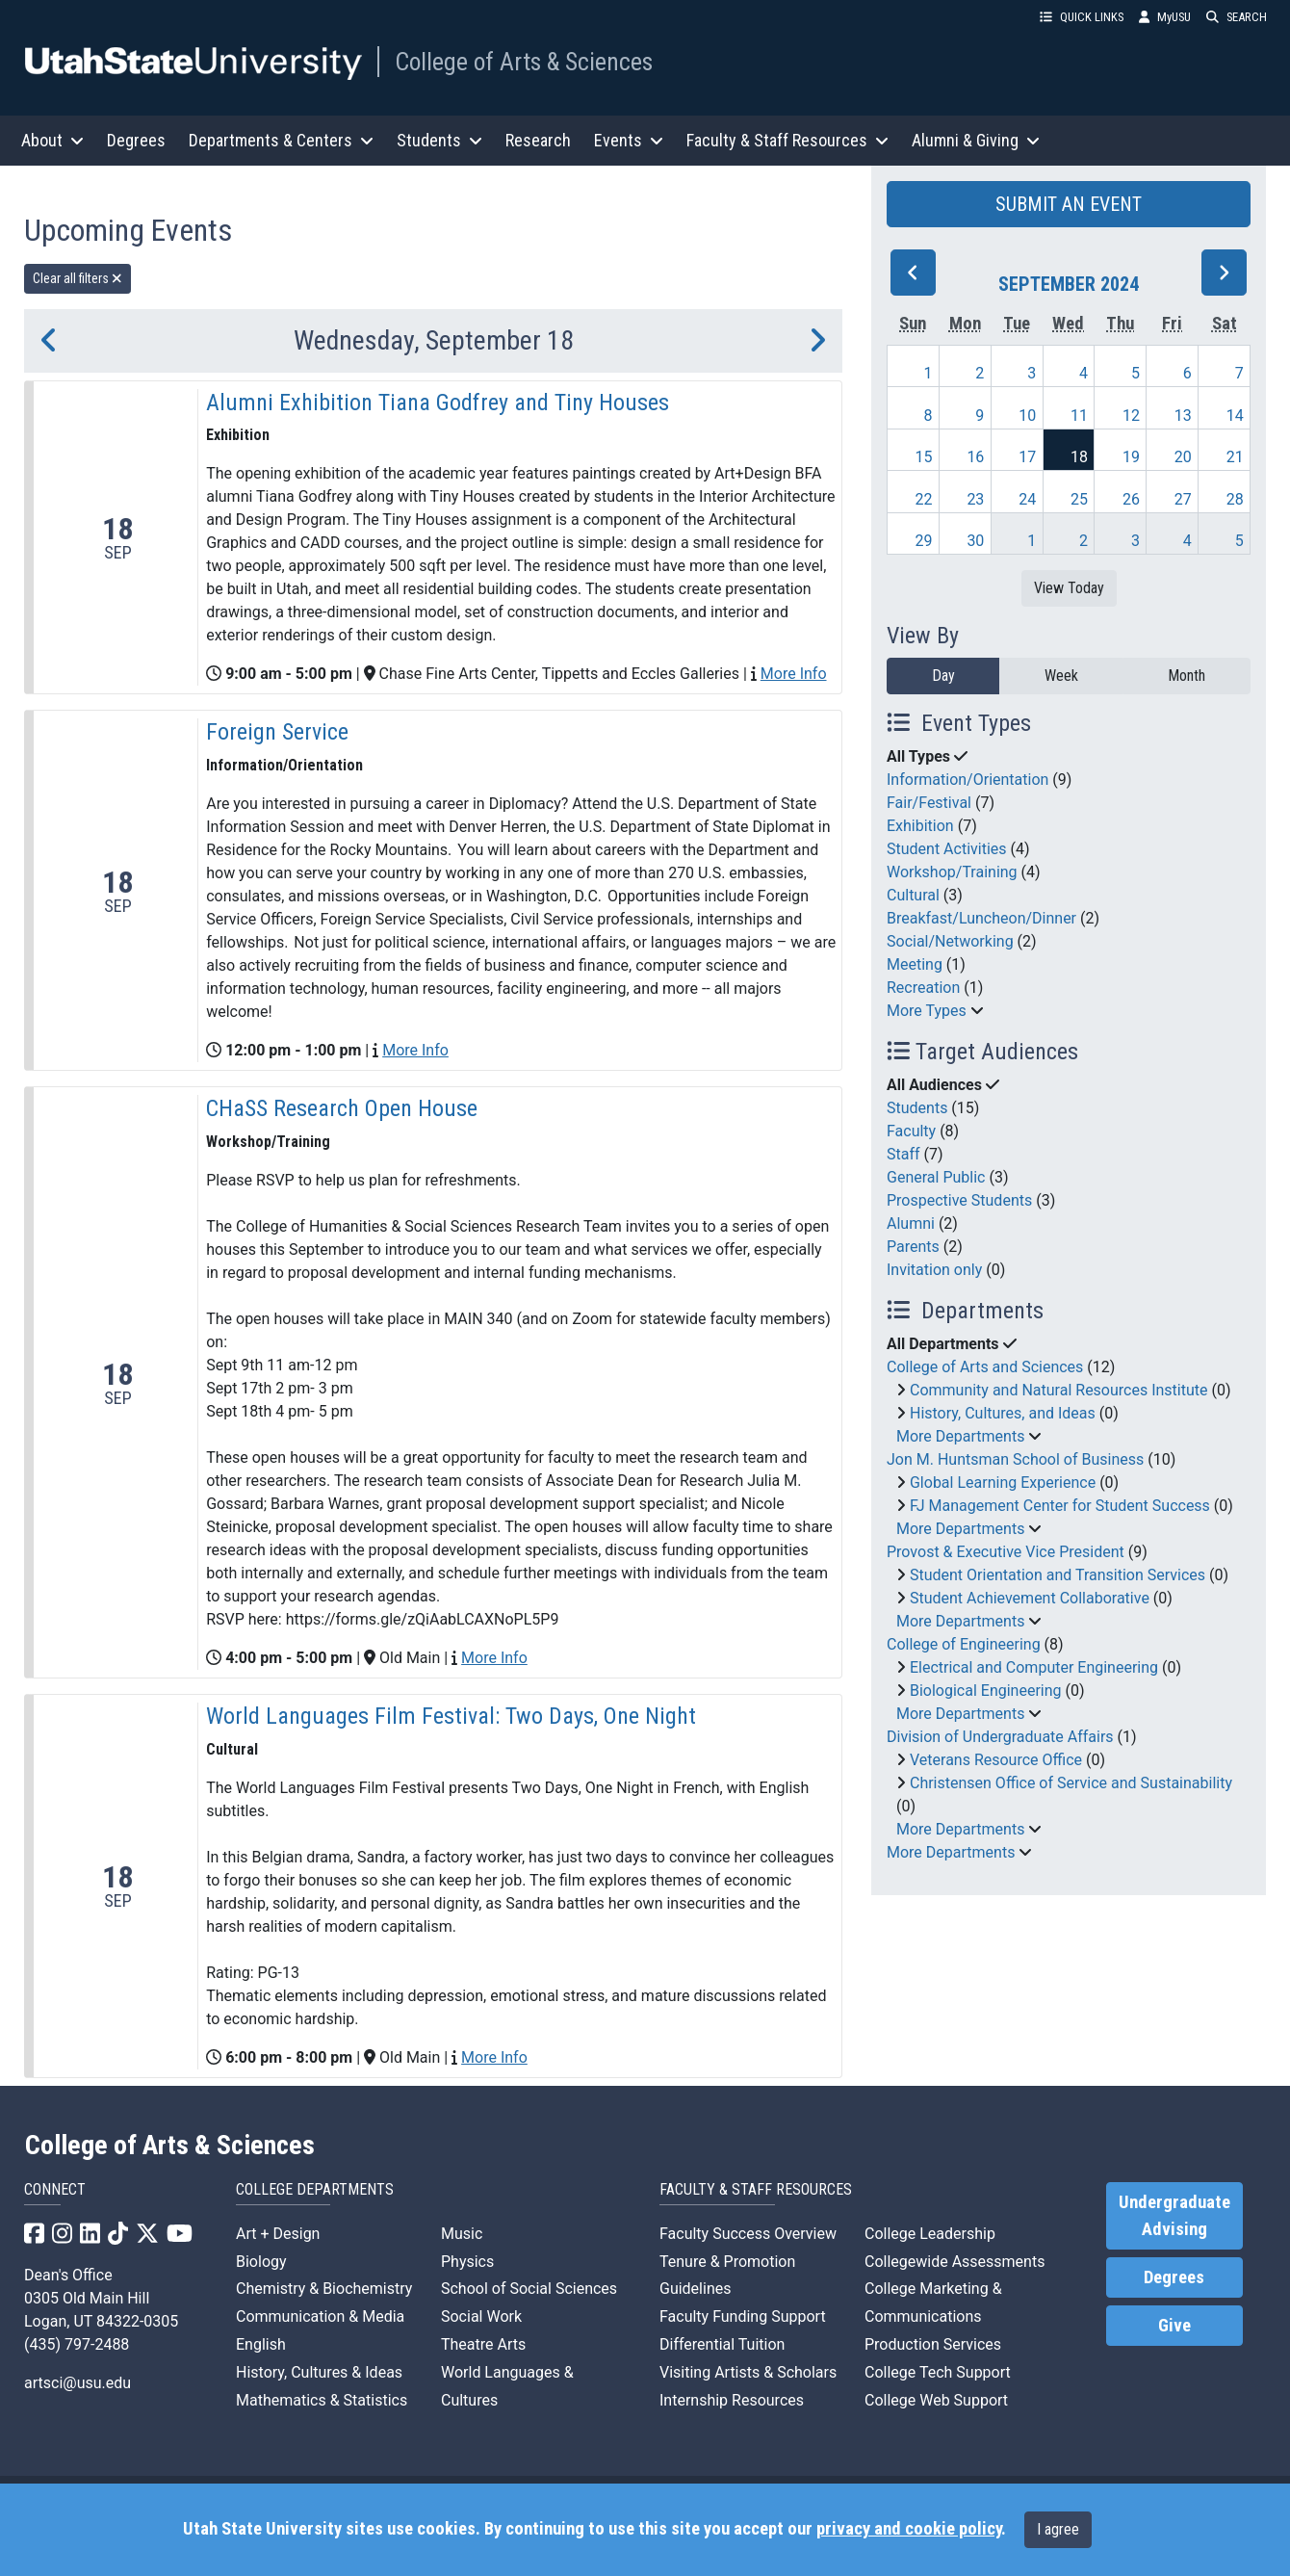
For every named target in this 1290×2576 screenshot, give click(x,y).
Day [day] (943, 675)
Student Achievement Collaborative (1029, 1598)
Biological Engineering (986, 1690)
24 (1027, 499)
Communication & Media (320, 2316)
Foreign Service (277, 731)
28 (1235, 499)
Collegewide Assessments (954, 2261)
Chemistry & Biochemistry (324, 2288)
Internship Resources (731, 2400)
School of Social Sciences (529, 2288)
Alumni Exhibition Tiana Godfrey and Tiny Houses (437, 402)
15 (924, 457)
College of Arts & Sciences (524, 61)
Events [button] (628, 140)
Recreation (923, 987)
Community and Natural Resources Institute (1059, 1390)
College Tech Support (937, 2372)
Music (461, 2234)
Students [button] (439, 140)
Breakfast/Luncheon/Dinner (981, 918)
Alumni (911, 1223)
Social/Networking (950, 941)
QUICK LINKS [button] (1081, 17)
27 (1183, 499)
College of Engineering (964, 1644)
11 (1079, 415)
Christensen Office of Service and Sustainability (1071, 1783)
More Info (794, 673)
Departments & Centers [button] (281, 140)
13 (1183, 415)
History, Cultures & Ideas (319, 2372)
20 (1183, 457)
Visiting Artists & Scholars (748, 2372)
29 (924, 541)
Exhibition (920, 826)
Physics (467, 2261)
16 (975, 457)
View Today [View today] (1069, 588)
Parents (913, 1246)
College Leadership (929, 2234)
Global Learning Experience (1003, 1482)
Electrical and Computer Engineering (1034, 1667)
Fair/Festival (929, 803)
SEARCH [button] (1236, 17)
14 (1235, 415)
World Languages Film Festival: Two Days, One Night (451, 1716)
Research (538, 140)
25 (1079, 499)
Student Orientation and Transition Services (1057, 1575)
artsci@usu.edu (77, 2383)
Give (1174, 2325)
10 (1027, 415)
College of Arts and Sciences (985, 1367)
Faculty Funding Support (742, 2316)
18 (1079, 457)
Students (917, 1108)
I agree (1058, 2529)
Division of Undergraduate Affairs (1000, 1737)
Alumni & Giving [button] (976, 140)
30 (975, 541)
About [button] (52, 140)
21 (1235, 457)
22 (924, 499)
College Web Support (936, 2400)
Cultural (913, 895)
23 (975, 499)
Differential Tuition (722, 2344)
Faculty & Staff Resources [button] (787, 140)
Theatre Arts (483, 2344)
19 (1131, 457)
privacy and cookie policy (908, 2528)
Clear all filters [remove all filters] (77, 278)
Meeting (914, 964)
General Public (936, 1177)
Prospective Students (959, 1200)
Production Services (932, 2344)
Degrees (136, 140)
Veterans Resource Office (996, 1760)
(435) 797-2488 (76, 2344)
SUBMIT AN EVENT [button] (1068, 204)
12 (1131, 415)
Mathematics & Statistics (321, 2400)
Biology (261, 2261)
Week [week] (1061, 675)
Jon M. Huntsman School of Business (1015, 1459)
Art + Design (278, 2234)
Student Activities (947, 849)
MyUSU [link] (1165, 17)
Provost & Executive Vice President (1005, 1552)
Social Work (481, 2316)
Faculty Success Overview (748, 2234)
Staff (903, 1154)
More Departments (960, 1436)
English (261, 2344)
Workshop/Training (952, 872)
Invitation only (934, 1270)
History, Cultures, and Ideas (1003, 1413)
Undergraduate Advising (1174, 2216)
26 (1131, 499)
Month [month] (1186, 675)
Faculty (911, 1131)
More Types (927, 1011)
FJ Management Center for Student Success (1060, 1505)
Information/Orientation (967, 779)
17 (1027, 457)
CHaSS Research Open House (341, 1108)
